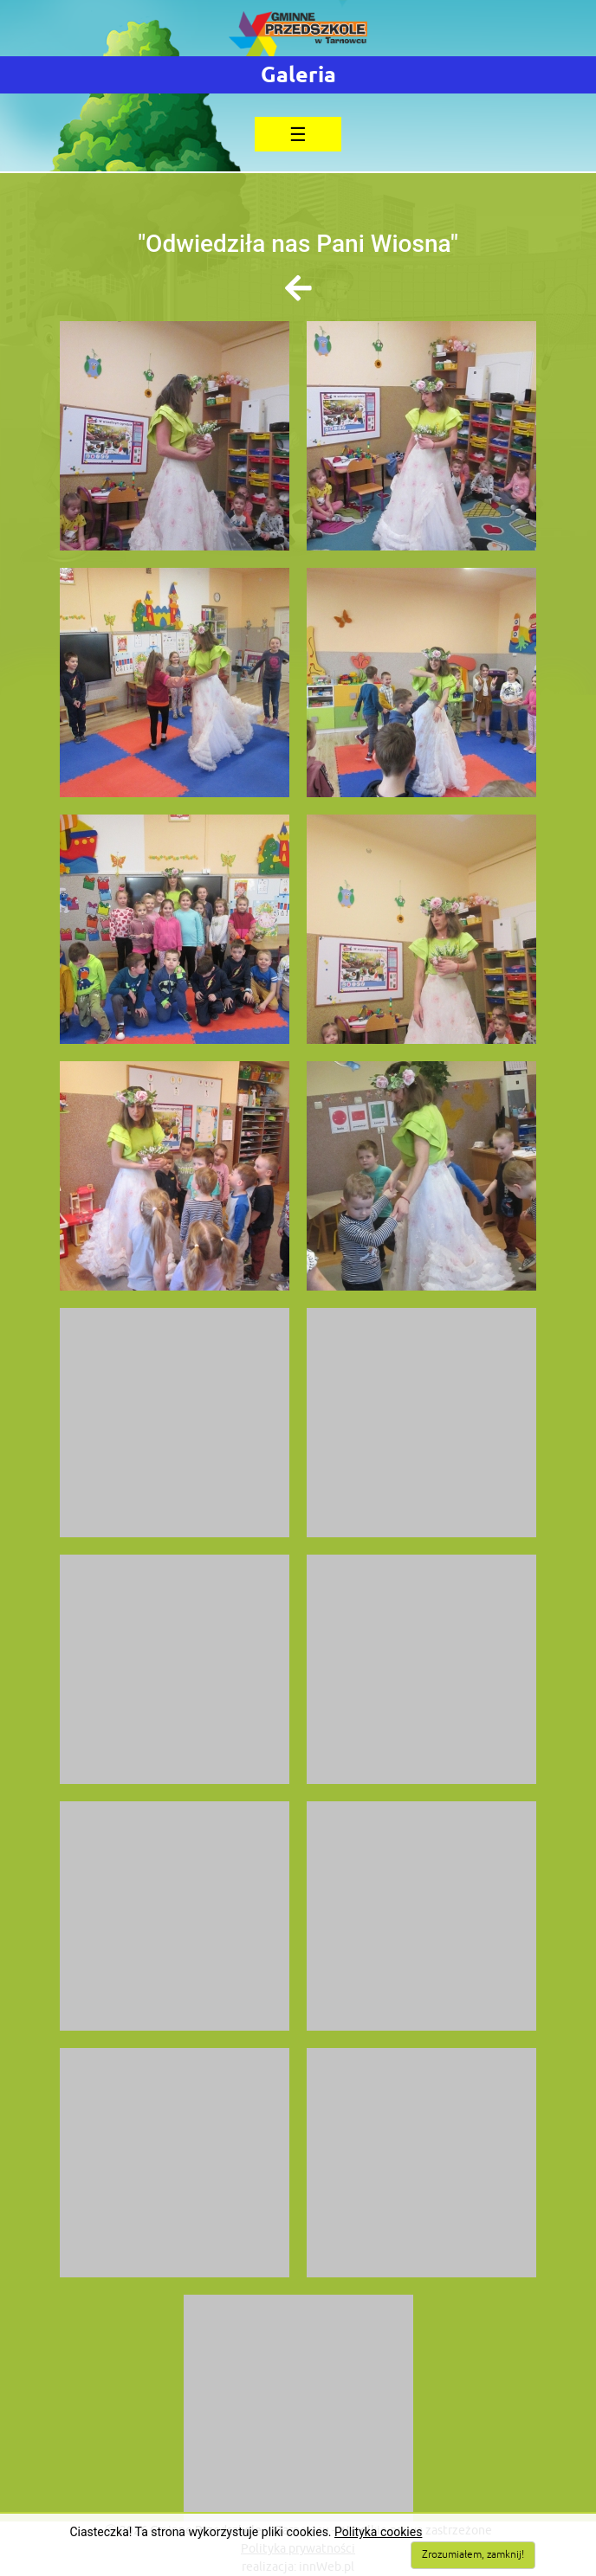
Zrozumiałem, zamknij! (473, 2554)
